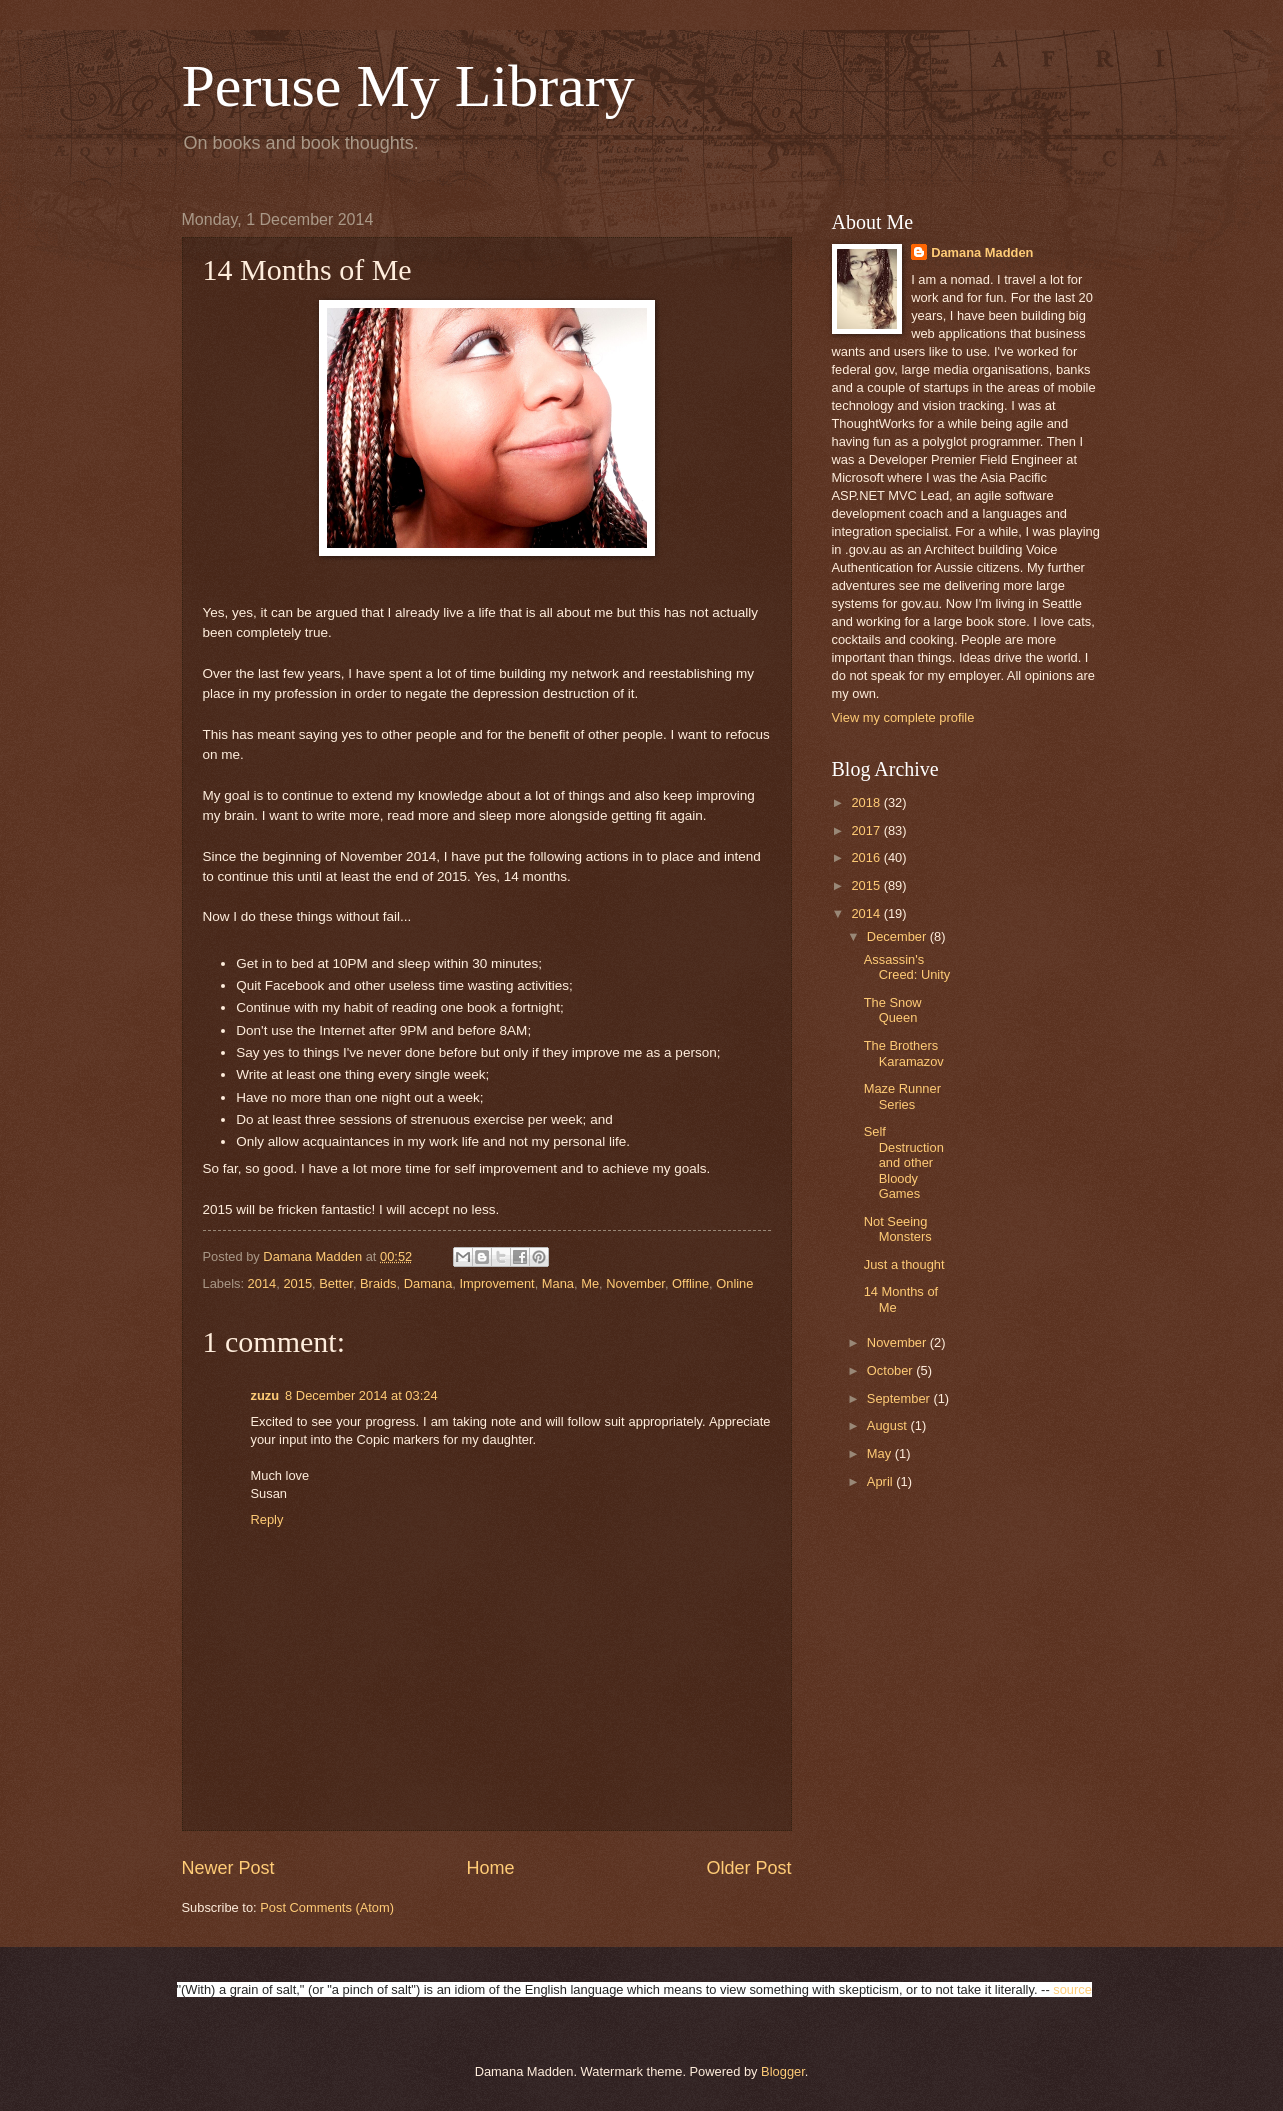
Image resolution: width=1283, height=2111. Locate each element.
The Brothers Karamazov (904, 1053)
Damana (428, 1283)
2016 (867, 857)
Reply (267, 1519)
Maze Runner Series (902, 1096)
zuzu (265, 1395)
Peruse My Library (408, 86)
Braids (378, 1283)
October (891, 1370)
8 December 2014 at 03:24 (361, 1395)
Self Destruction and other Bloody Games (904, 1162)
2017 (867, 830)
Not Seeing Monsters (898, 1229)
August (889, 1425)
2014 (262, 1283)
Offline (690, 1283)
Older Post (748, 1868)
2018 (867, 802)
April (881, 1481)
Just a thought (904, 1264)
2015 (297, 1283)
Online (734, 1283)
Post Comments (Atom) (327, 1907)
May (881, 1453)
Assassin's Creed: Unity (907, 967)
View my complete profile (903, 717)
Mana (558, 1283)
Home (490, 1868)
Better (336, 1283)
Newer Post (228, 1868)
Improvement (497, 1283)
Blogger (783, 2071)
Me (590, 1283)
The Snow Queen (893, 1010)
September (900, 1398)
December (898, 936)
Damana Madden (982, 252)
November (635, 1283)
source (1072, 1989)
